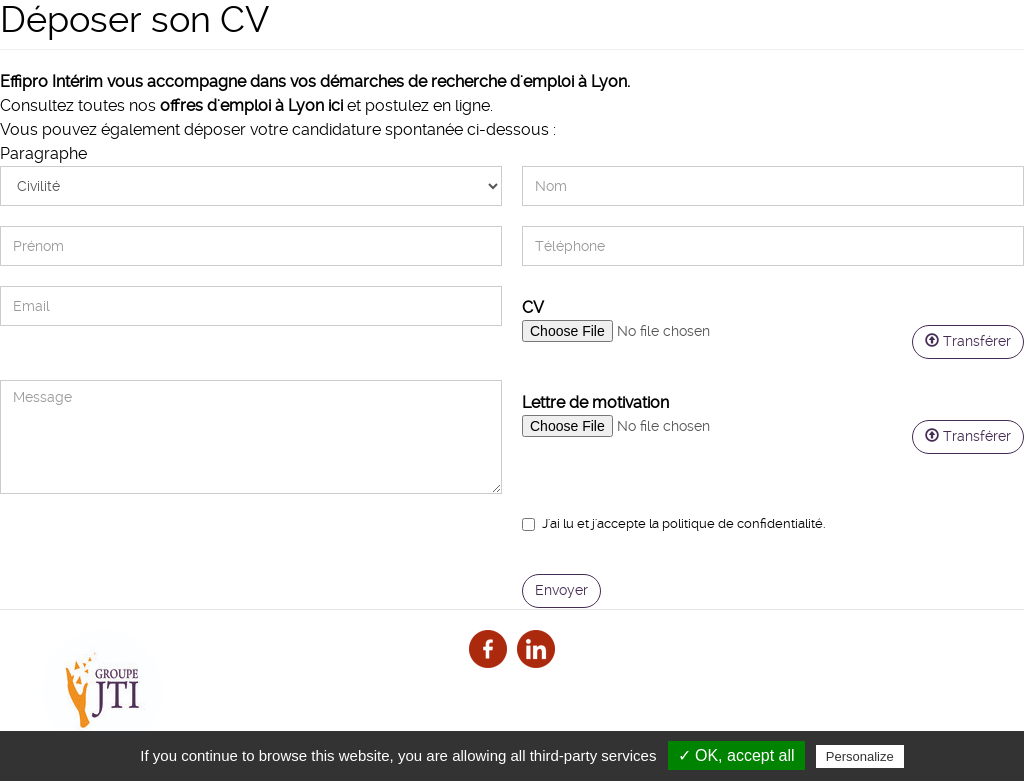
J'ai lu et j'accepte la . (673, 523)
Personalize (860, 756)
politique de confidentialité (742, 523)
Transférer (968, 341)
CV (533, 307)
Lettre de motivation (595, 402)
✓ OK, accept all (736, 755)
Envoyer (561, 590)
